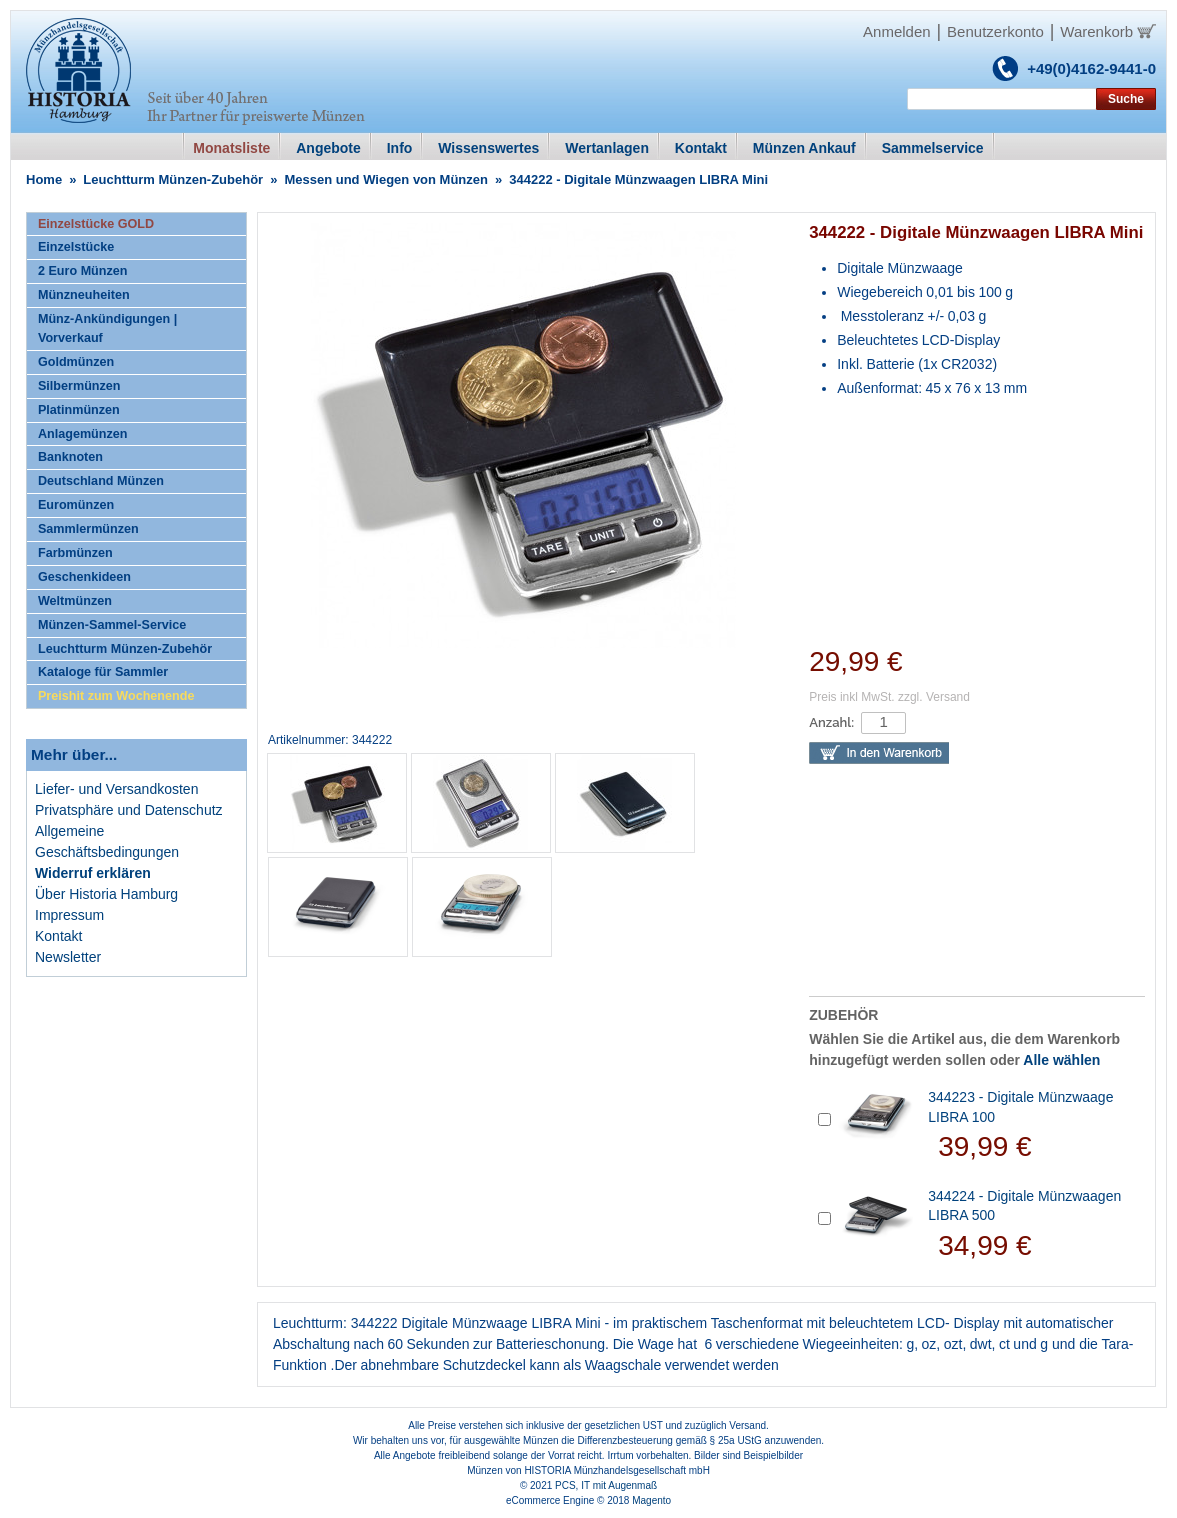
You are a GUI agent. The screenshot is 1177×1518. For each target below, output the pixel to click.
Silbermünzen (79, 386)
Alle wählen (1061, 1060)
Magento (651, 1500)
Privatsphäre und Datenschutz (129, 810)
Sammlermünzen (88, 529)
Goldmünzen (76, 362)
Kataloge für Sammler (103, 672)
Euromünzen (76, 505)
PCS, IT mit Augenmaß (606, 1485)
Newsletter (68, 957)
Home (44, 179)
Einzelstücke (76, 247)
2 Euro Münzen (83, 271)
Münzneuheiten (84, 295)
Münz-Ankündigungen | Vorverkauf (107, 328)
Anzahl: (831, 722)
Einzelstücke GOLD (96, 224)
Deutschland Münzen (101, 481)
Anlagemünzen (83, 434)
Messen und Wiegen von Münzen (386, 179)
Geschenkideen (84, 577)
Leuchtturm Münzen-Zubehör (173, 179)
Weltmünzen (75, 601)
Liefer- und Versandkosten (116, 789)
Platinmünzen (79, 410)
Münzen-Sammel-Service (112, 625)
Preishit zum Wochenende (116, 696)
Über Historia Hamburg (106, 894)
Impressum (69, 915)
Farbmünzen (75, 553)
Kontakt (58, 936)
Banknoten (70, 457)
